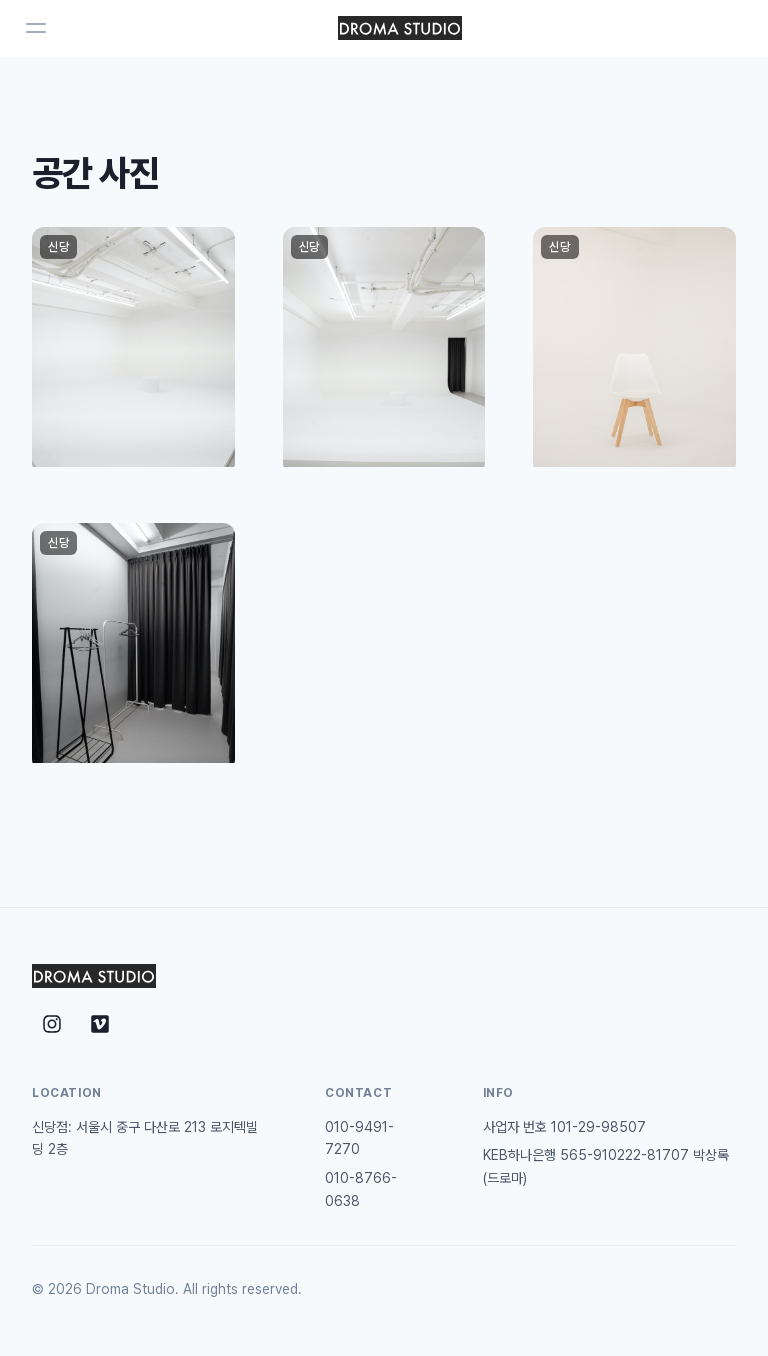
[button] (133, 351)
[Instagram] (52, 1024)
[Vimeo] (100, 1024)
